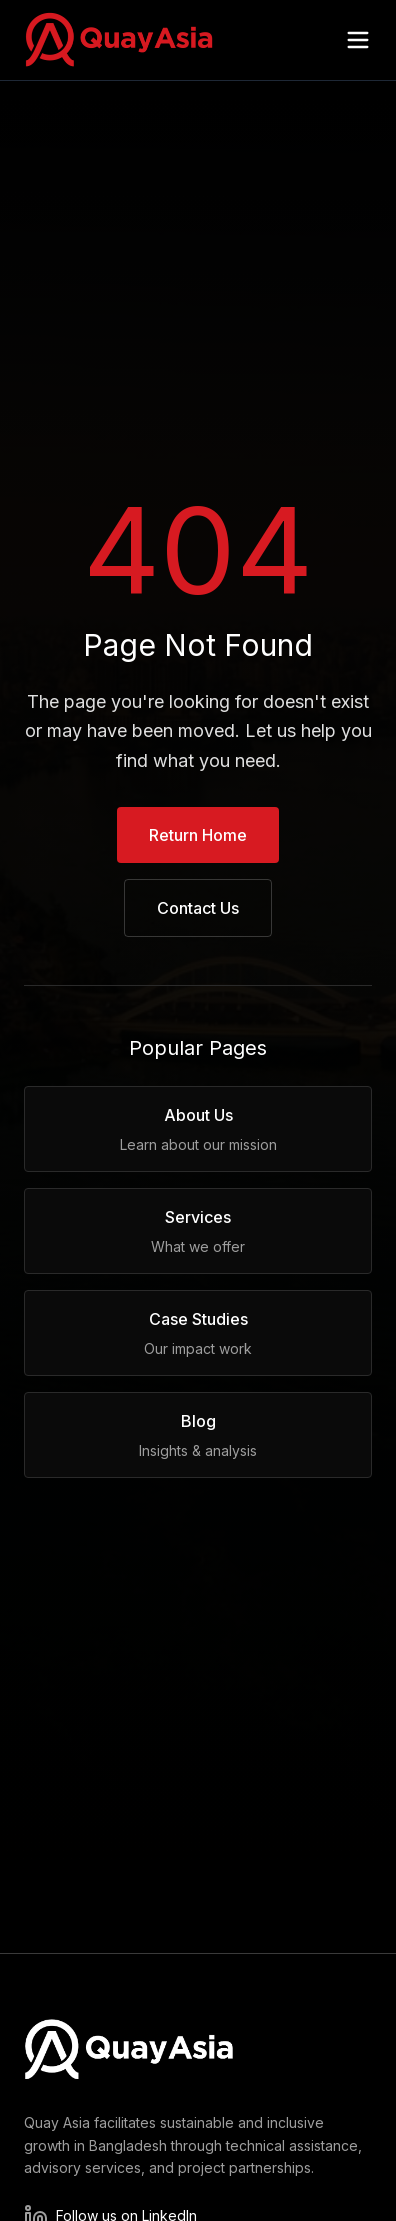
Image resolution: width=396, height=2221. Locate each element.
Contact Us (198, 908)
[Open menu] (358, 40)
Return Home (198, 835)
